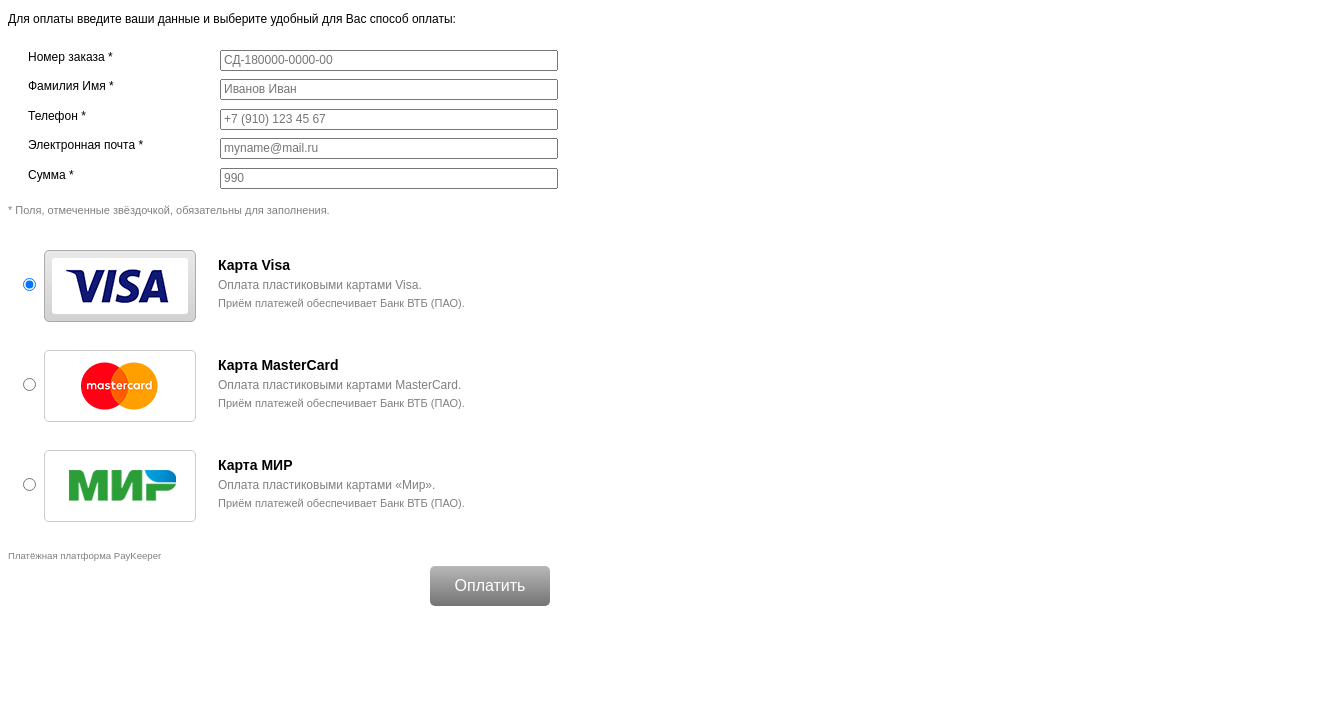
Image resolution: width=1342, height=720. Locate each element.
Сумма (51, 175)
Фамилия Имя (71, 86)
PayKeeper (137, 555)
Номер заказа (70, 57)
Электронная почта (85, 145)
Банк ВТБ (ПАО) (421, 303)
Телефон (57, 116)
